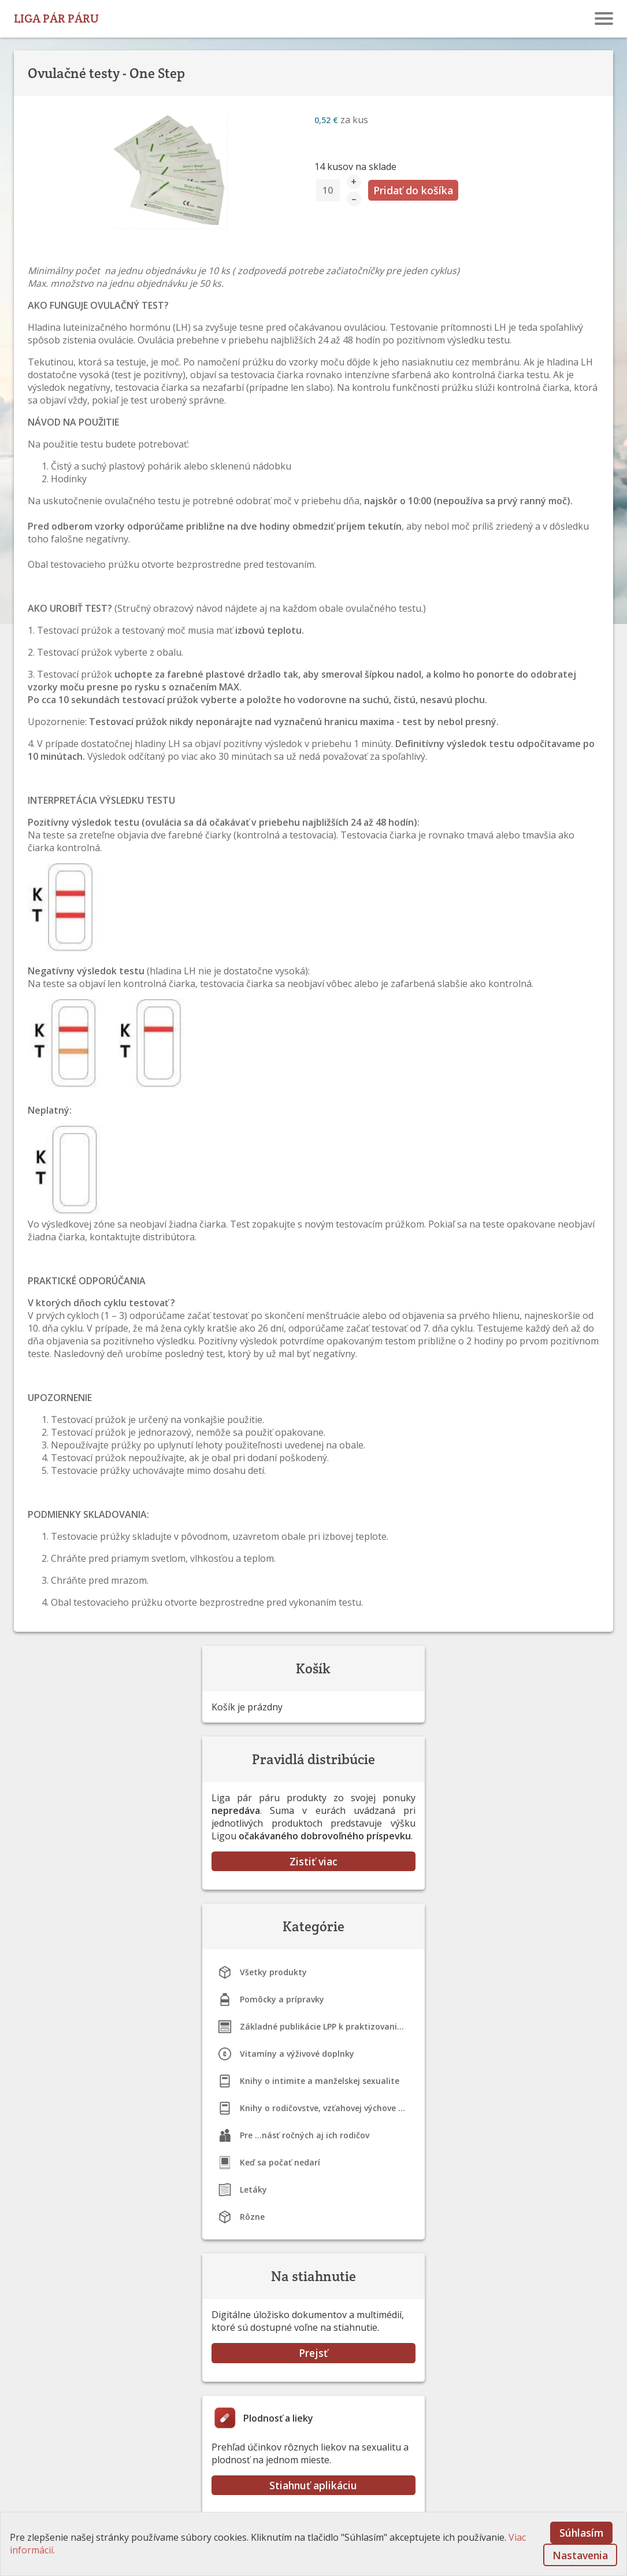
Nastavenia (580, 2555)
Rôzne (252, 2216)
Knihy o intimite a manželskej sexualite (319, 2080)
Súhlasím (581, 2533)
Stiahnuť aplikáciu (313, 2485)
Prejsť (313, 2353)
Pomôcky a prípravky (282, 1999)
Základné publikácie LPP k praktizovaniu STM (327, 2026)
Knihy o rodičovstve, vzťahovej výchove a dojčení (327, 2107)
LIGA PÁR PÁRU (56, 18)
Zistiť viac (313, 1861)
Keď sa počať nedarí (280, 2162)
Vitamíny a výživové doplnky (297, 2053)
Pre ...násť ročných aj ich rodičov (304, 2135)
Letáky (253, 2189)
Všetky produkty (273, 1972)
